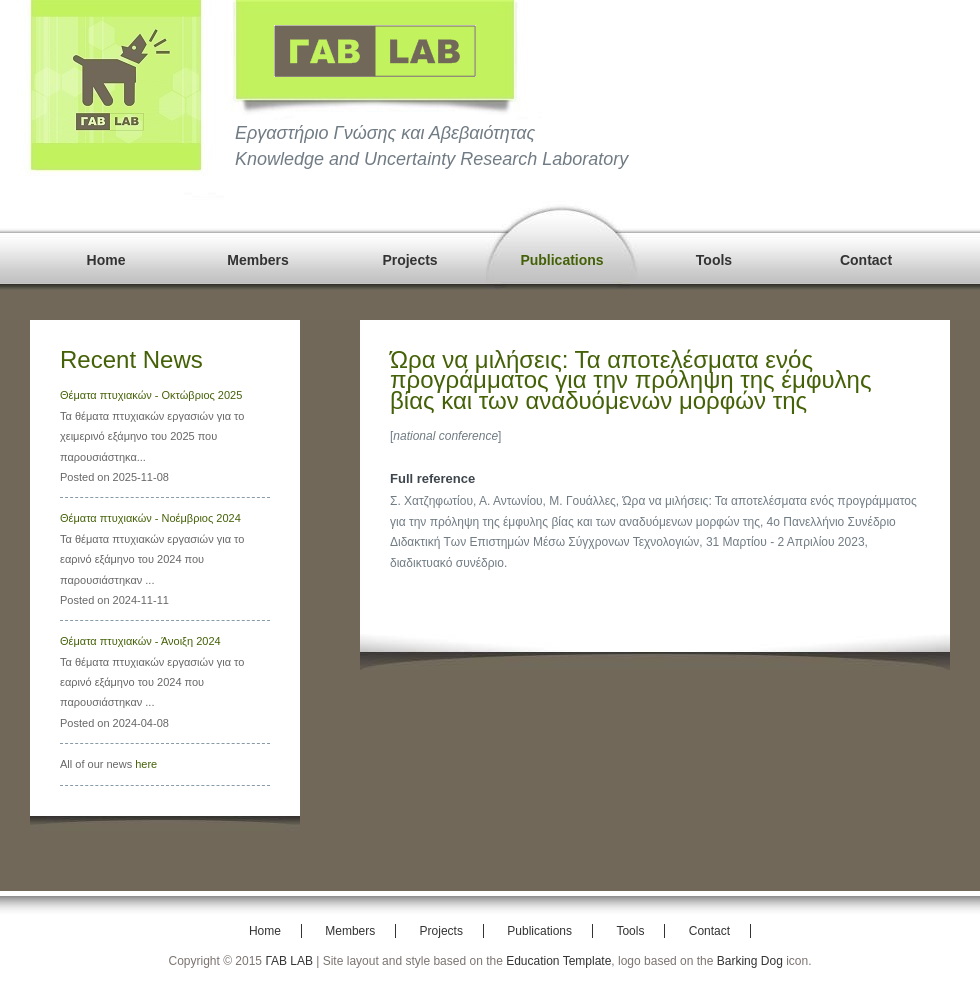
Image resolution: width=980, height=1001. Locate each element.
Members (257, 260)
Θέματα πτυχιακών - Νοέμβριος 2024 (150, 518)
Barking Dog (750, 961)
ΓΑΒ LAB (289, 961)
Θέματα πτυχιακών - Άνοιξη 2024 (140, 641)
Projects (409, 260)
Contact (866, 260)
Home (106, 260)
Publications (561, 260)
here (146, 764)
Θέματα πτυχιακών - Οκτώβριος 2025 (151, 395)
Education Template (558, 961)
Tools (714, 260)
